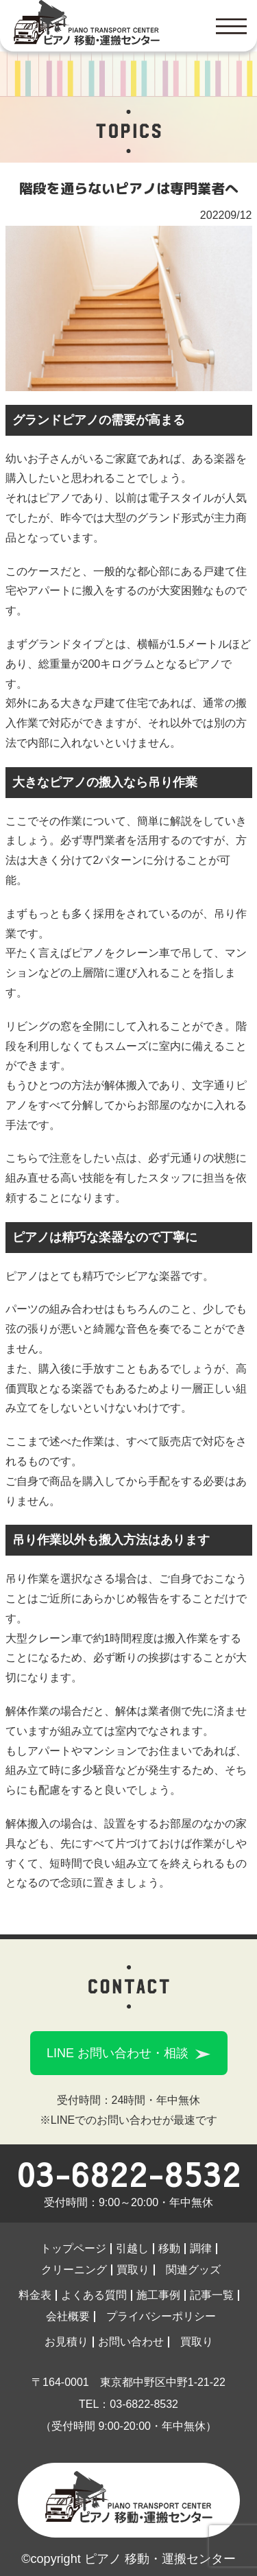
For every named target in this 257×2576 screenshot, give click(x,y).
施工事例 (158, 2295)
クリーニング (74, 2269)
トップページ (73, 2248)
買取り (133, 2269)
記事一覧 (212, 2295)
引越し (132, 2248)
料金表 (35, 2295)
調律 (201, 2248)
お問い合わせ (131, 2341)
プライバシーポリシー (161, 2316)
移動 (169, 2248)
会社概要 (68, 2316)
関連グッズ (193, 2269)
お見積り (66, 2341)
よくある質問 (94, 2295)
